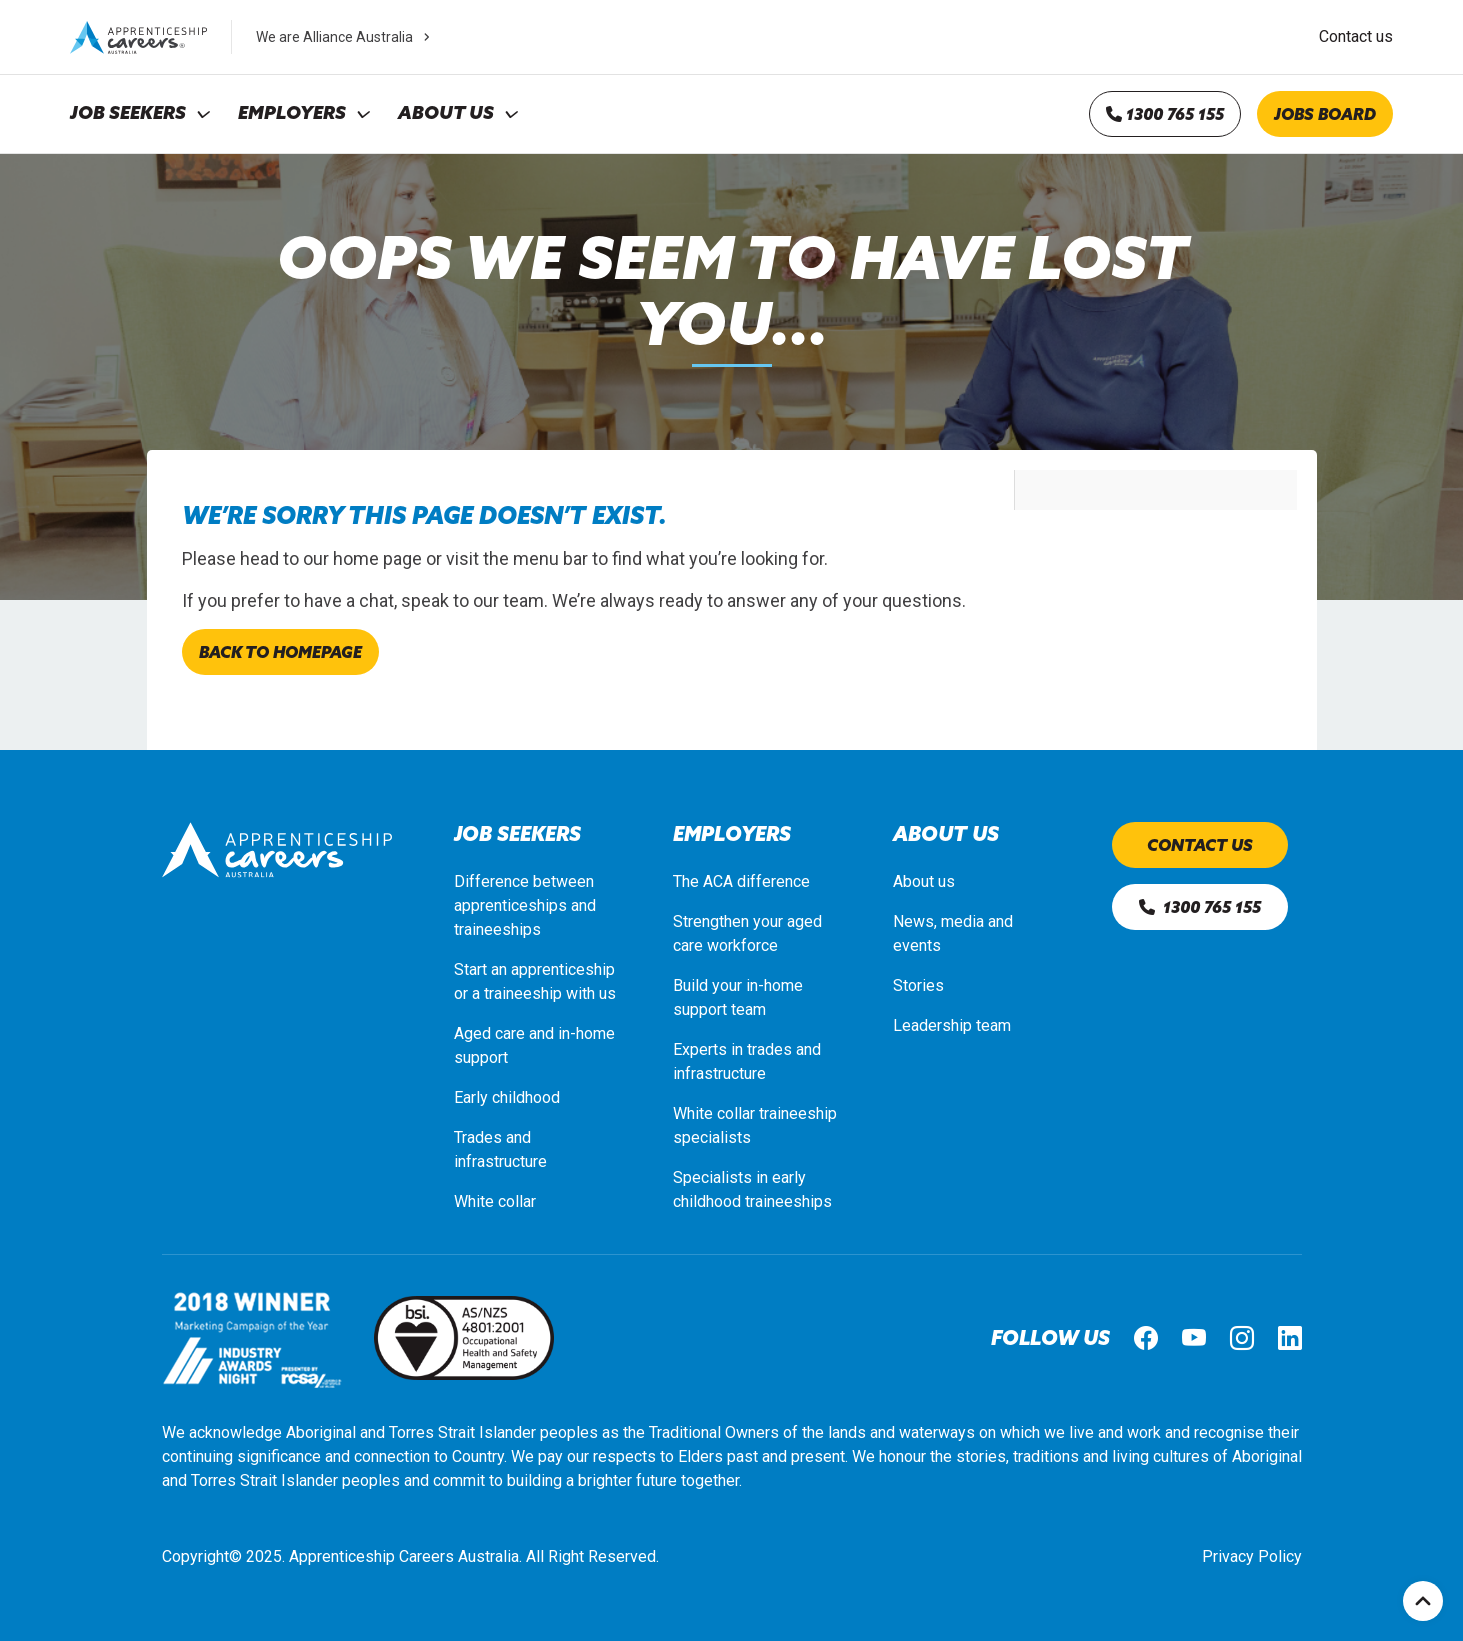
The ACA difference (741, 881)
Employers (292, 113)
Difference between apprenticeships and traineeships (525, 905)
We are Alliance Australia (345, 37)
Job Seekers (128, 113)
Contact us (1356, 36)
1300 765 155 (1165, 114)
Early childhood (507, 1097)
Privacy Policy (1252, 1556)
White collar (495, 1201)
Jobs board (1325, 114)
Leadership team (952, 1025)
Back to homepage (280, 652)
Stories (918, 985)
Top (1423, 1601)
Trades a (484, 1137)
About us (924, 881)
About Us (446, 113)
